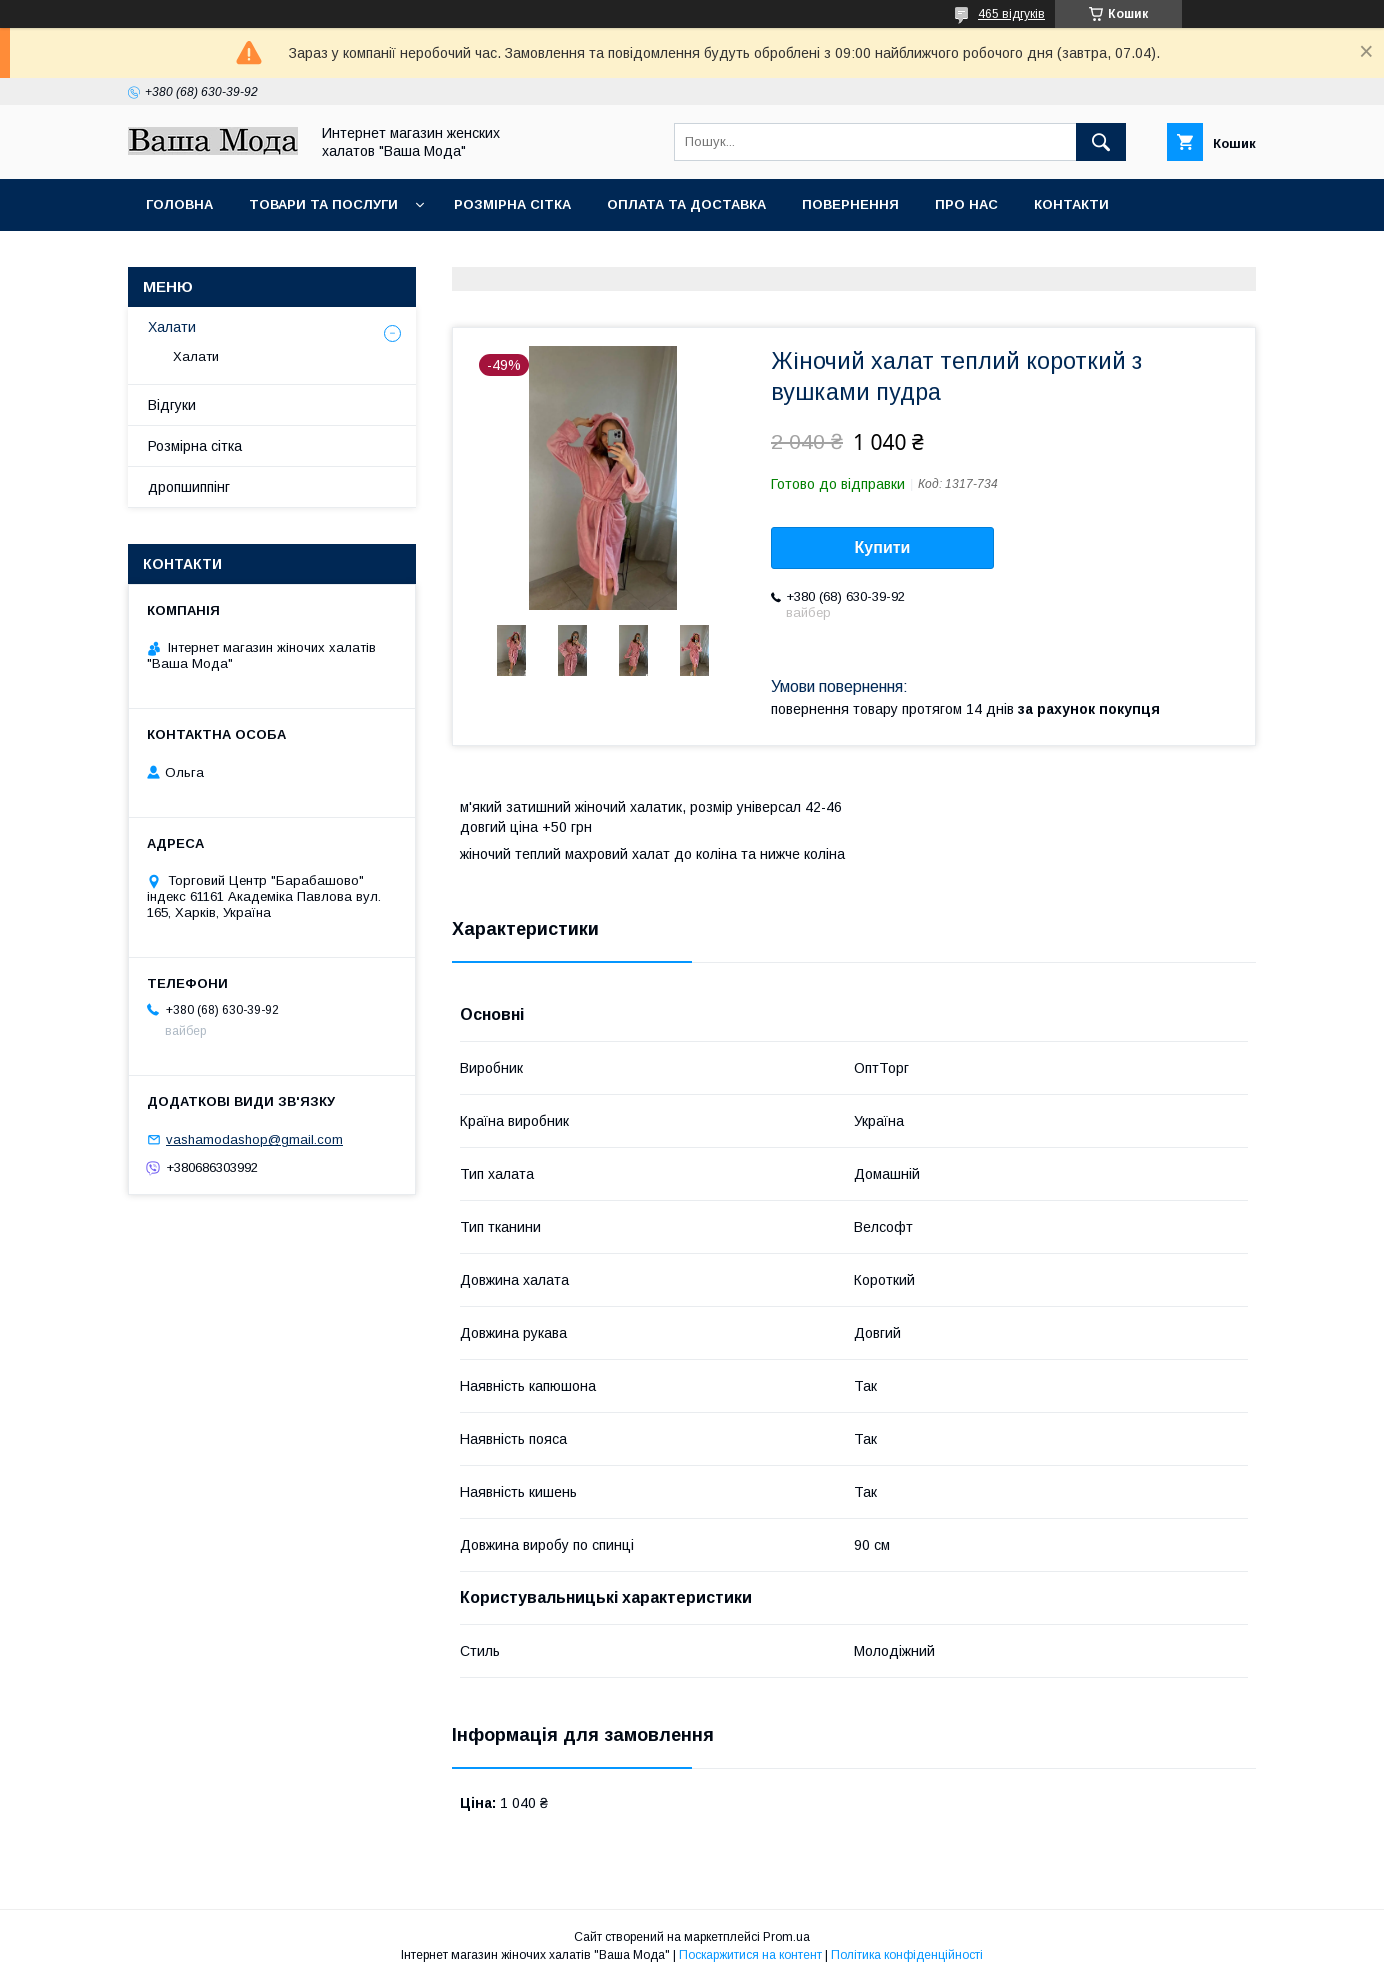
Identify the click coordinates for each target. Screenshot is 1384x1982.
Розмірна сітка (512, 204)
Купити (883, 547)
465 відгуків (1011, 14)
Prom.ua (786, 1937)
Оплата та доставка (686, 204)
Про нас (966, 204)
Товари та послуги (323, 204)
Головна (179, 204)
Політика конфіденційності (907, 1955)
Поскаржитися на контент (750, 1955)
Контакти (1071, 204)
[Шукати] (1101, 142)
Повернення (850, 204)
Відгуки (172, 405)
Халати (172, 327)
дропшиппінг (189, 487)
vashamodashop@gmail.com (254, 1139)
